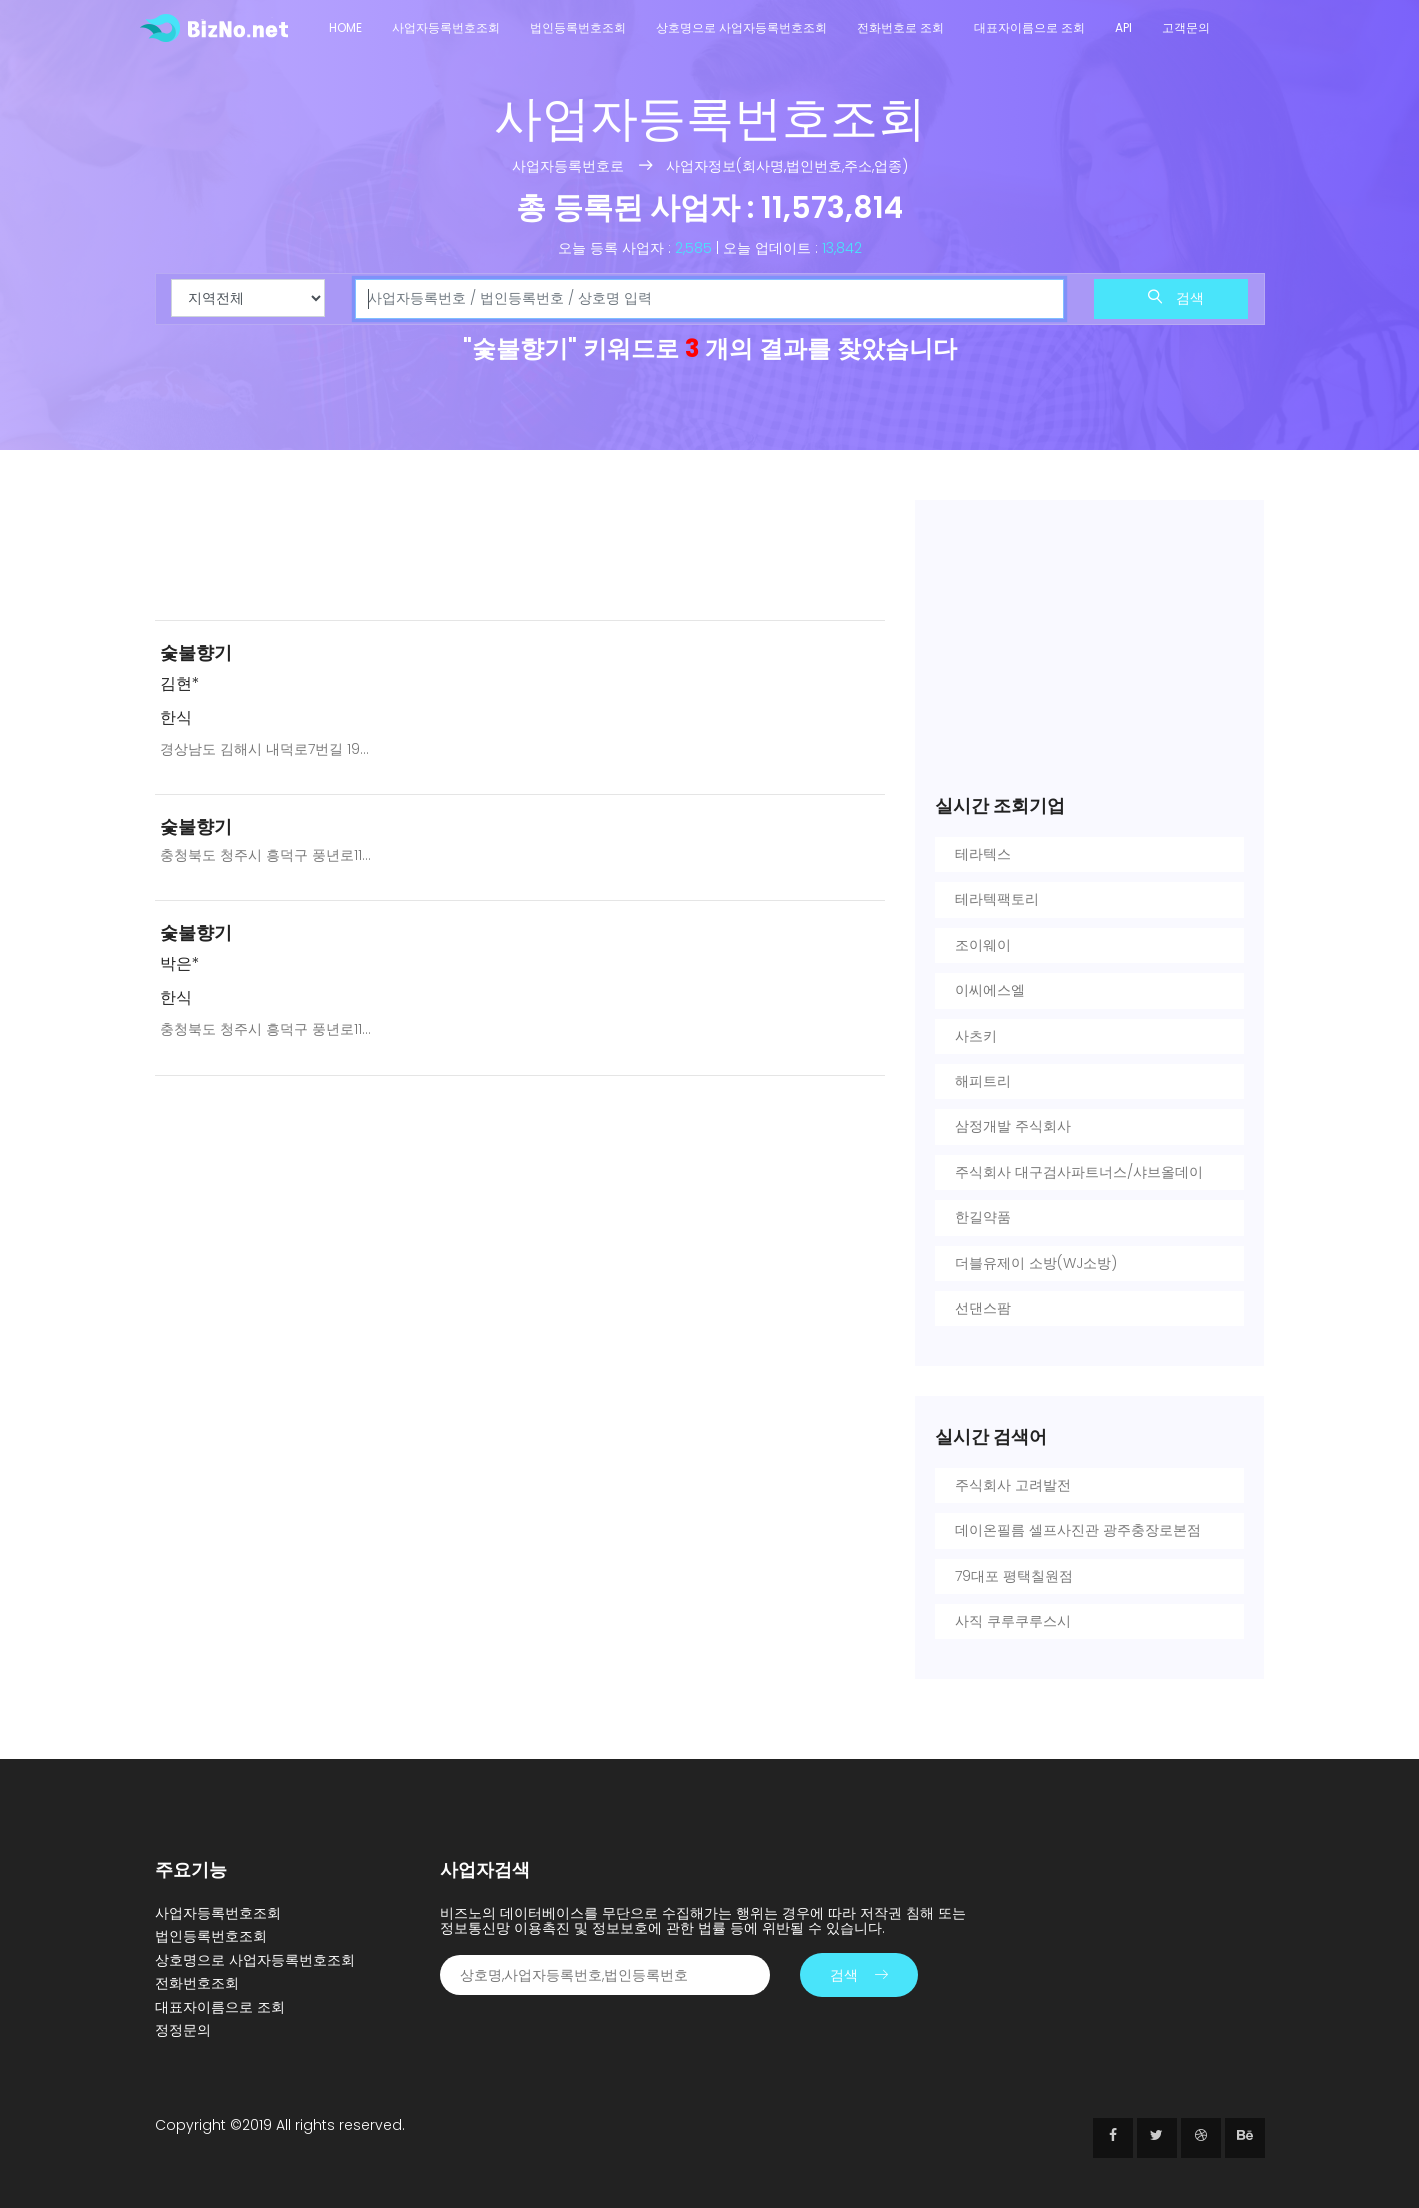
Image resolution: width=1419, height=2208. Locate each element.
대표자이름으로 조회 (1029, 27)
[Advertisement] (520, 552)
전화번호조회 (197, 1983)
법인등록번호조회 (578, 27)
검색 (1176, 298)
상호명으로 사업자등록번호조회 (741, 27)
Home (345, 27)
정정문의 (183, 2030)
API (1123, 27)
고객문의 (1186, 27)
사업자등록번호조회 (446, 27)
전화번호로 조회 (900, 27)
